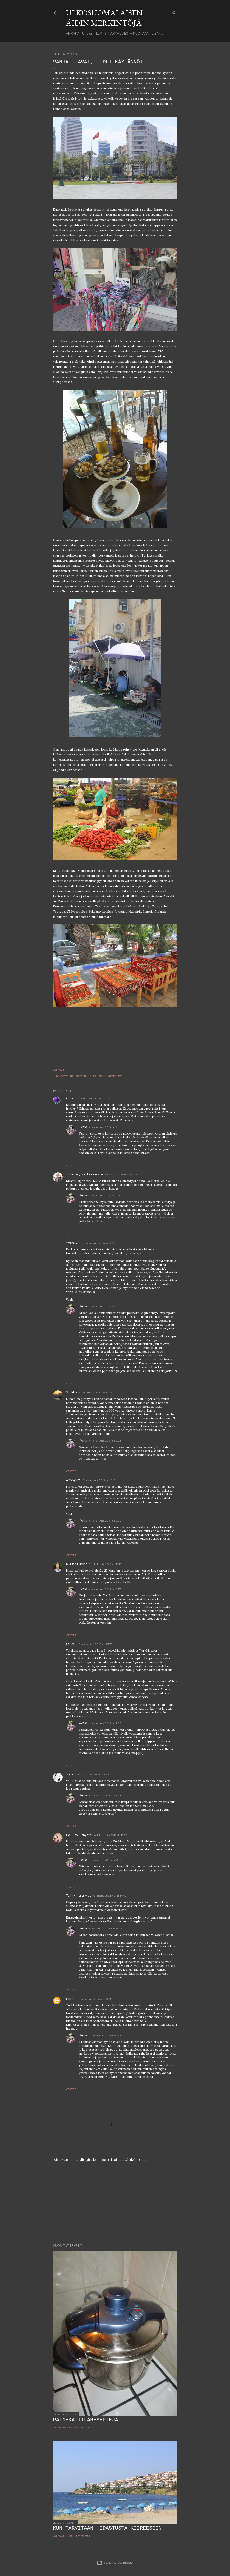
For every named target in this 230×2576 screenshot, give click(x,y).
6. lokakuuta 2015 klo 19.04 (105, 1928)
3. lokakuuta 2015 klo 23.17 (95, 1644)
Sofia (69, 1774)
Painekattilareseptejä (85, 2420)
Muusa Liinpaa (76, 1564)
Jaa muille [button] (59, 1069)
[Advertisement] (115, 2203)
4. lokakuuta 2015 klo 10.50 (92, 1774)
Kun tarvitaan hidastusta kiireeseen (107, 2528)
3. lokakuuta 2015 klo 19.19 (105, 1564)
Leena (70, 1999)
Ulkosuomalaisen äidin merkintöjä (104, 18)
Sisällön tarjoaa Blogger (115, 2562)
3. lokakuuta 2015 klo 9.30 (99, 1242)
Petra (83, 1127)
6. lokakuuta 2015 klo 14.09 (110, 1895)
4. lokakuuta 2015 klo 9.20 (105, 1306)
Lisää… (157, 33)
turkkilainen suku (78, 1075)
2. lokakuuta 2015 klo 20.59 (93, 1098)
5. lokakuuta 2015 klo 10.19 (105, 1860)
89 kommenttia (79, 2427)
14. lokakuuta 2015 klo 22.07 (106, 2035)
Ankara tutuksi (80, 33)
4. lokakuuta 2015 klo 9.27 (105, 1589)
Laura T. (71, 1644)
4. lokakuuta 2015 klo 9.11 (104, 1127)
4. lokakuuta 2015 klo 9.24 (105, 1520)
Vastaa (71, 1165)
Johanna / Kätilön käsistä (84, 1174)
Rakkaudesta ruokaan (128, 33)
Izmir (101, 33)
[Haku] (174, 12)
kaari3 (70, 1098)
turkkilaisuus (98, 1075)
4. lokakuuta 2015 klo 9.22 (105, 1440)
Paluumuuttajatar (79, 1835)
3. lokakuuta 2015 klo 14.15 (99, 1480)
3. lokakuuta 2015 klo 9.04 (120, 1174)
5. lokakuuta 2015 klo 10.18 (105, 1795)
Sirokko (71, 1392)
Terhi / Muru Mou (79, 1896)
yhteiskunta (115, 1075)
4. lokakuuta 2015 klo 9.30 (105, 1723)
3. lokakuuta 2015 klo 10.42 (95, 1392)
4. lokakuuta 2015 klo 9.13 (104, 1195)
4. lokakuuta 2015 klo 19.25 (110, 1835)
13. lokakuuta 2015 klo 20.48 (94, 1999)
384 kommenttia (79, 2535)
